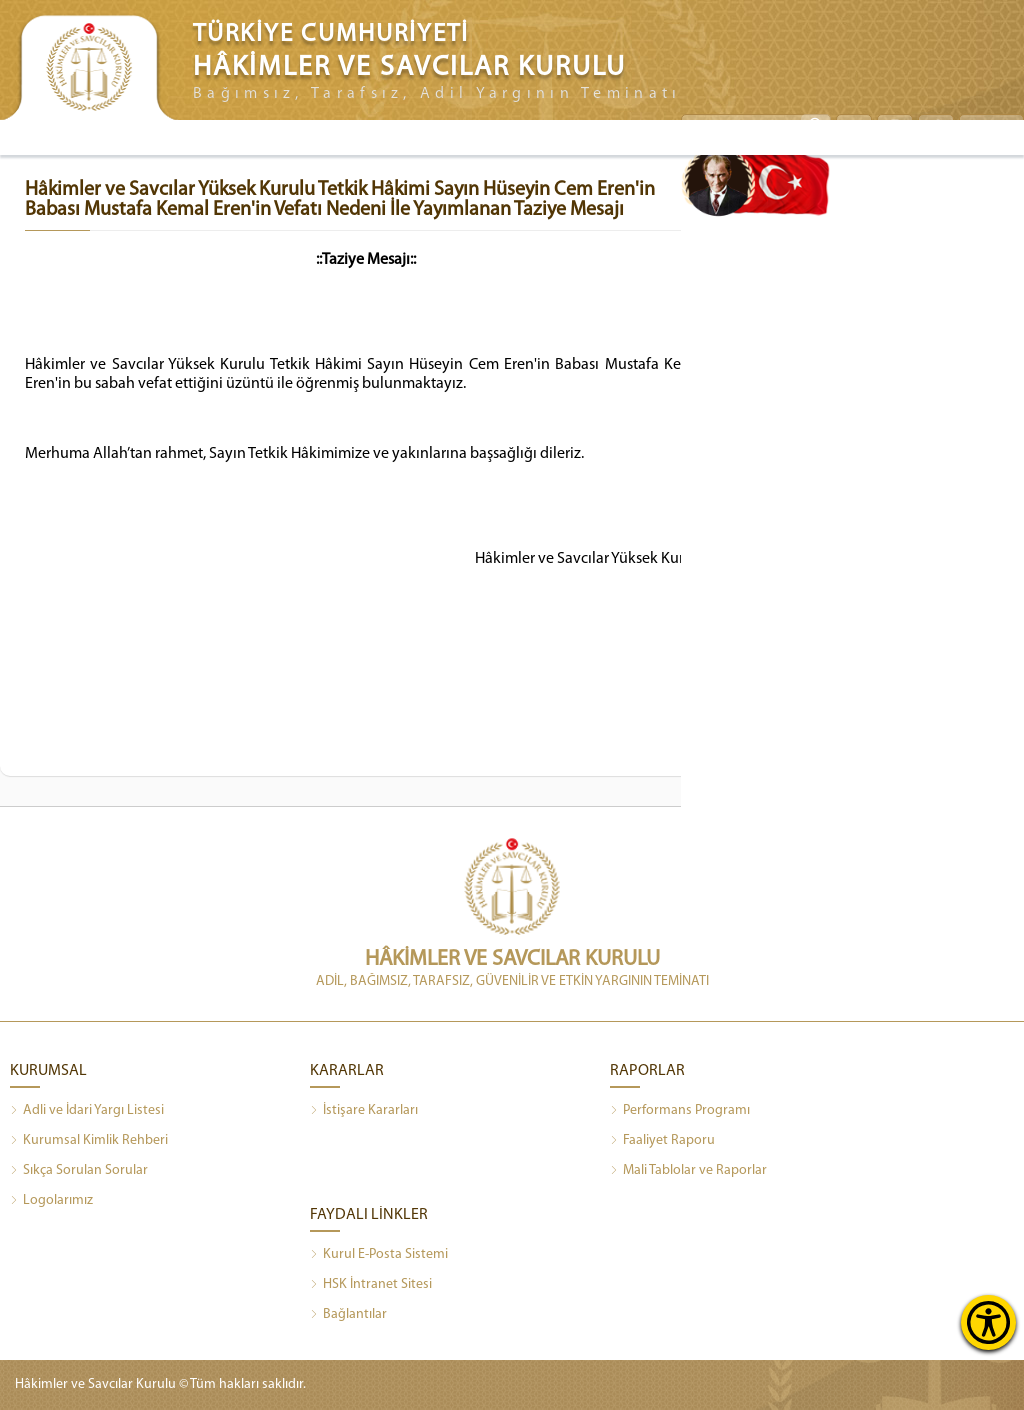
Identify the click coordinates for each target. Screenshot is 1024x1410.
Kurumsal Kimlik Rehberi (89, 1141)
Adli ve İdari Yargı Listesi (87, 1111)
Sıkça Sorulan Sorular (79, 1171)
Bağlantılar (348, 1315)
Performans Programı (680, 1111)
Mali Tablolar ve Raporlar (688, 1171)
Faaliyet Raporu (662, 1141)
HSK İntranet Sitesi (371, 1285)
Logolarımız (51, 1201)
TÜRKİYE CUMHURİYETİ (331, 34)
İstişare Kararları (364, 1111)
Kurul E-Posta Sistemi (379, 1255)
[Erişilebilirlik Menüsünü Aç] (988, 1322)
